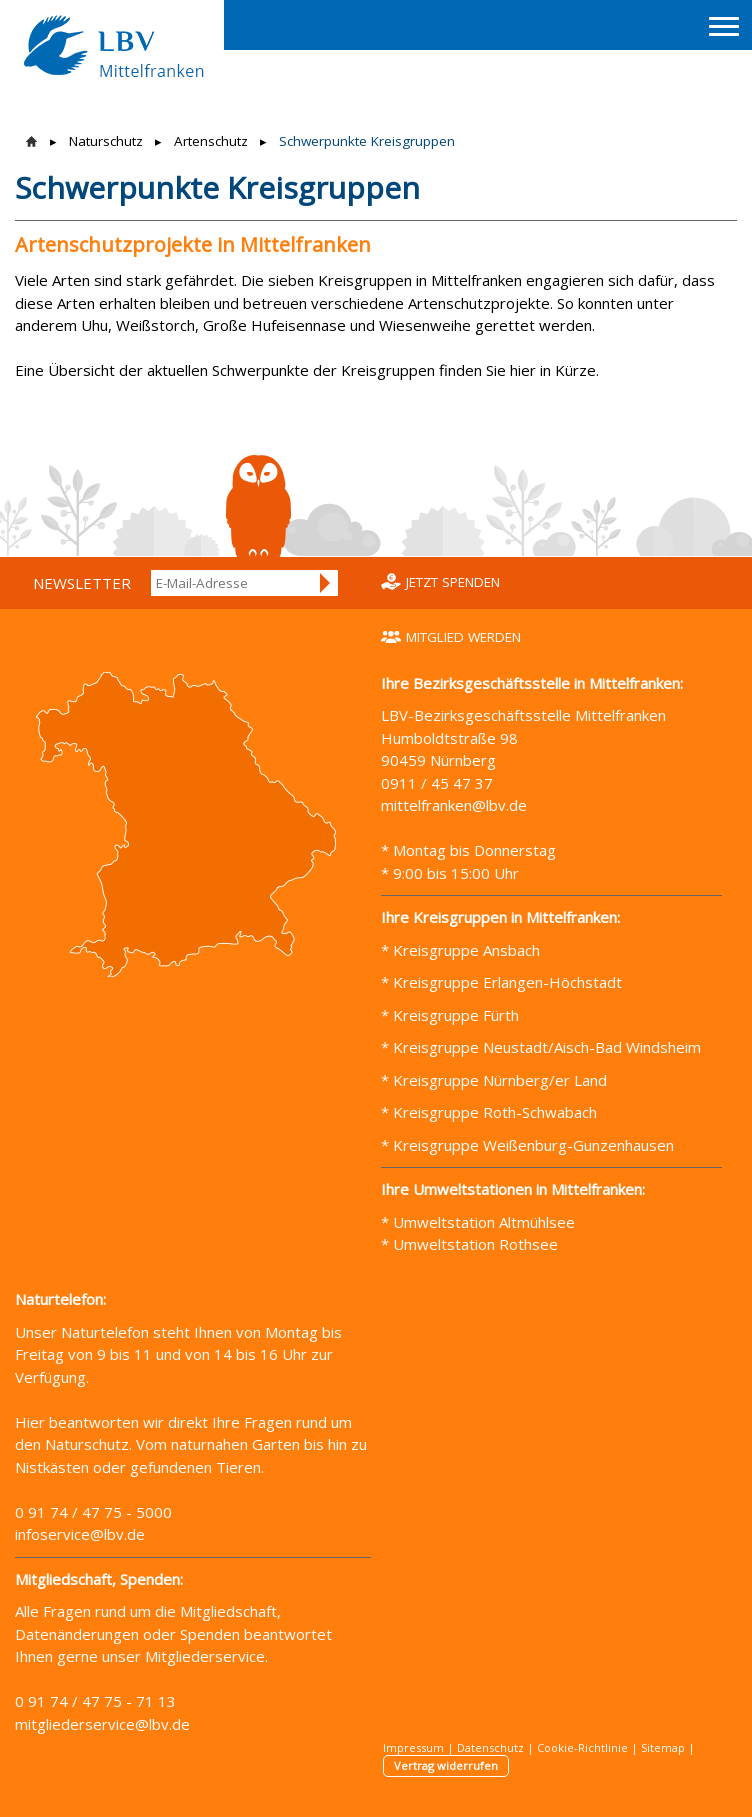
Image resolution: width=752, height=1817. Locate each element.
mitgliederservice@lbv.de (102, 1724)
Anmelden (326, 583)
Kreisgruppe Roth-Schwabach (493, 1112)
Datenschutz (490, 1747)
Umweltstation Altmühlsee (484, 1222)
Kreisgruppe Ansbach (464, 950)
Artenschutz (211, 141)
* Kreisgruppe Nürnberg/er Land (494, 1080)
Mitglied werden (463, 637)
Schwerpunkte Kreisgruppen (367, 141)
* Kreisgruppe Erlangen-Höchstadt (501, 982)
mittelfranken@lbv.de (456, 805)
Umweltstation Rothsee (475, 1244)
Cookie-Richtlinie (582, 1747)
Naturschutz (106, 141)
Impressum (413, 1747)
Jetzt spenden (453, 582)
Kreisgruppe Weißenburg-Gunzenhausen (531, 1145)
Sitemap (663, 1747)
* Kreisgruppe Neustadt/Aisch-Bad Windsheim (541, 1047)
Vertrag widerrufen (446, 1765)
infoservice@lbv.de (80, 1534)
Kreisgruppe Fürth (456, 1015)
